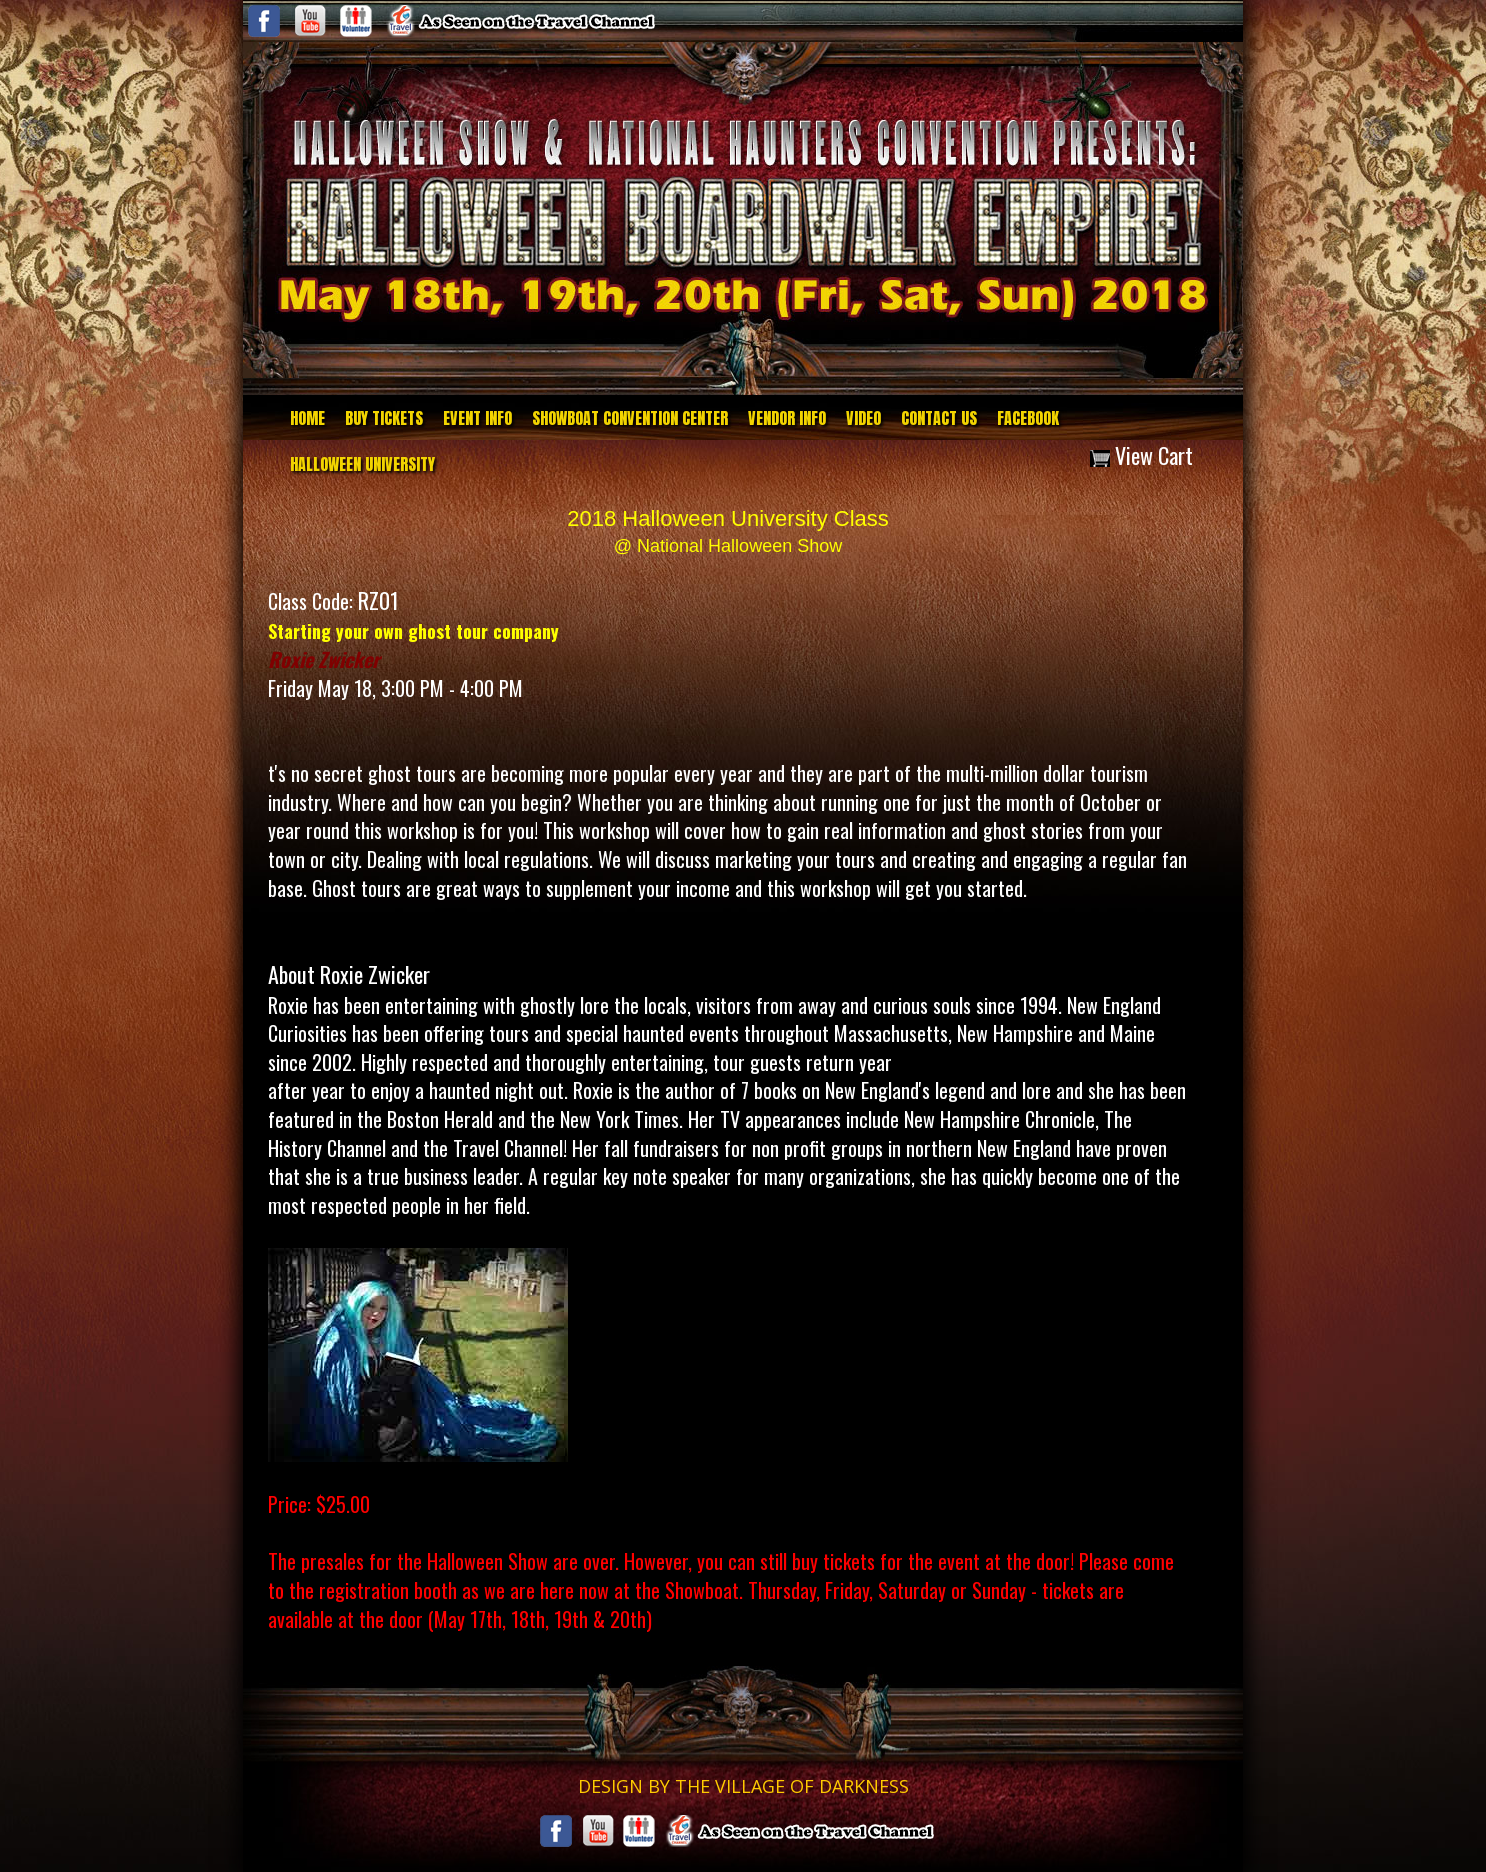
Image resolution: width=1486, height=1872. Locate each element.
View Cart (1141, 455)
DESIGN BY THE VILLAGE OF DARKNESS (743, 1786)
